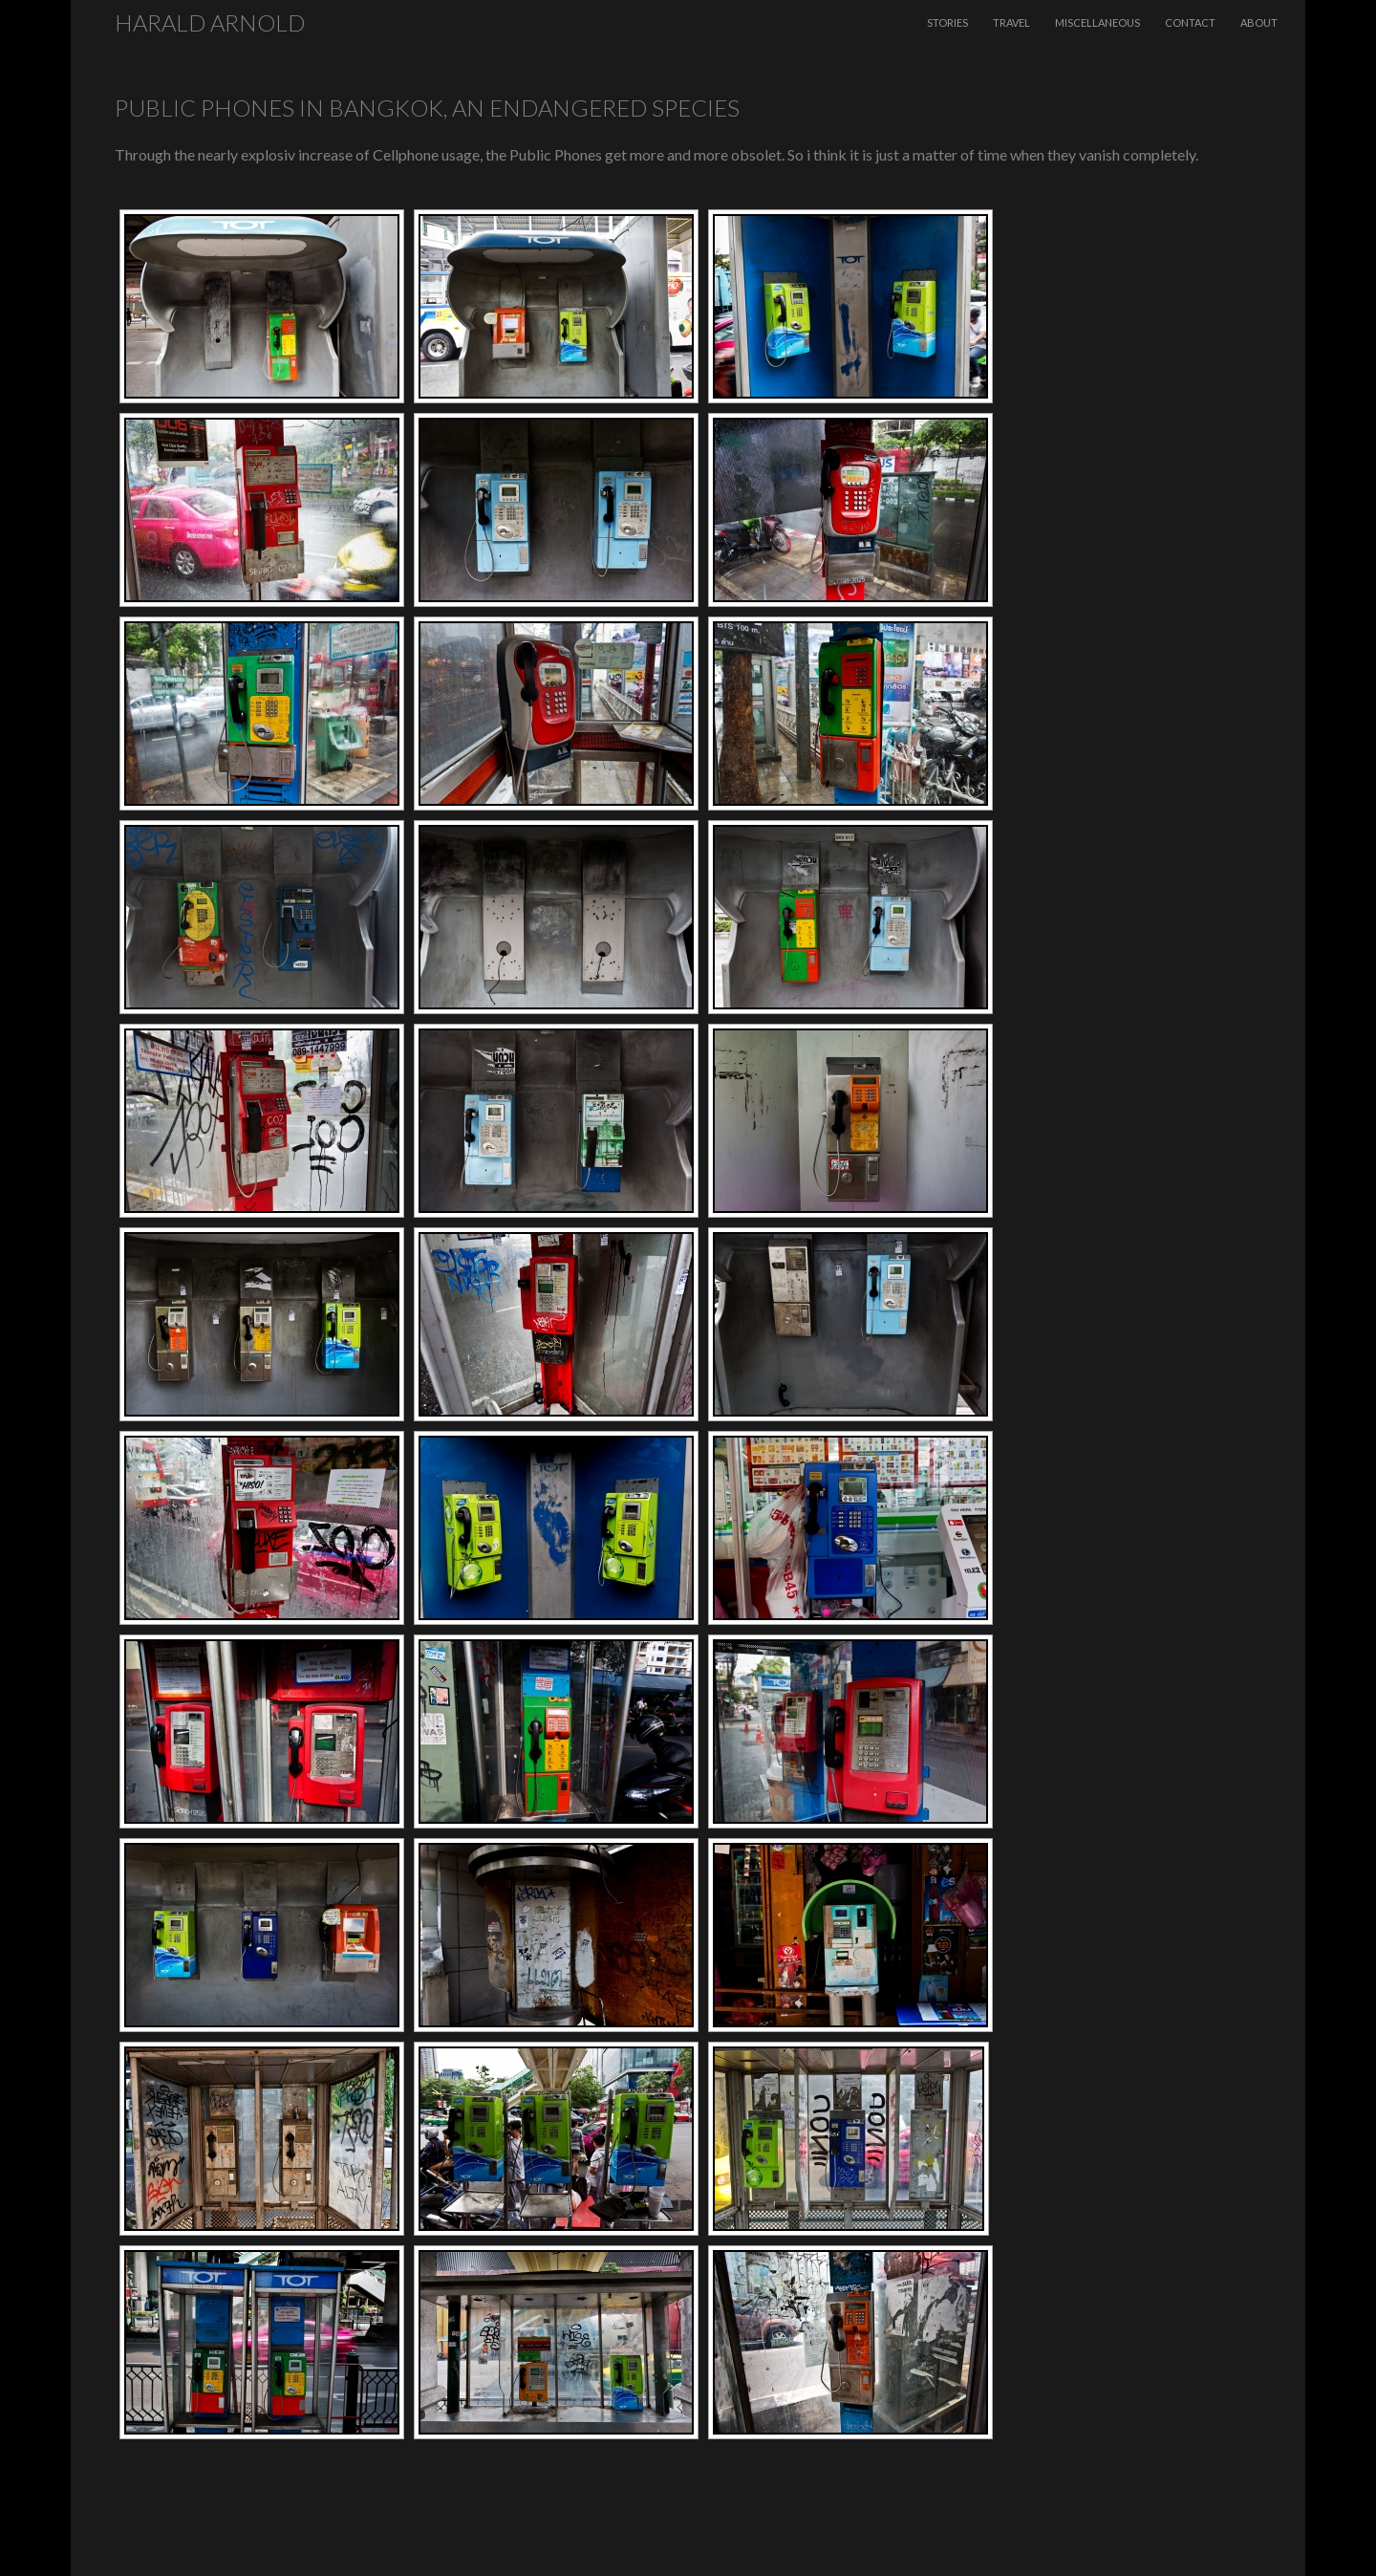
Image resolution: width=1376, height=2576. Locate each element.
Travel (1011, 22)
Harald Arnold (210, 22)
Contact (1190, 22)
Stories (947, 22)
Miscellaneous (1097, 22)
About (1259, 22)
